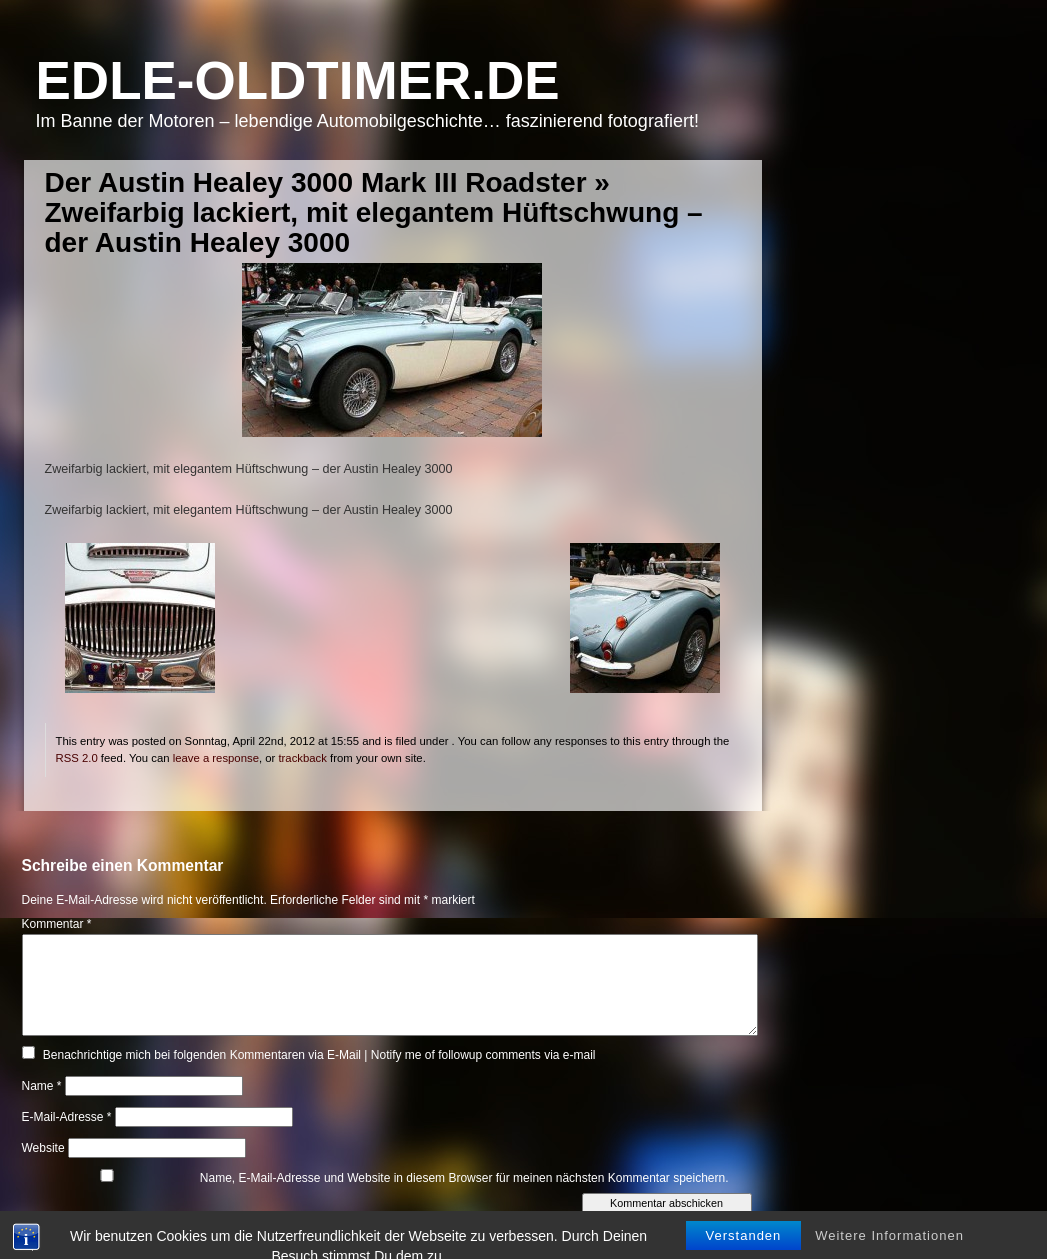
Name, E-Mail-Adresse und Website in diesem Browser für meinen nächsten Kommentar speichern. (464, 1178)
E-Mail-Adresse (67, 1117)
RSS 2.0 (77, 758)
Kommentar (57, 924)
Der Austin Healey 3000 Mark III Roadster (316, 182)
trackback (302, 758)
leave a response (216, 758)
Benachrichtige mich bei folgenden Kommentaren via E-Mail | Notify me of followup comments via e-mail (319, 1055)
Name (42, 1086)
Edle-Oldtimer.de (298, 80)
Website (43, 1148)
